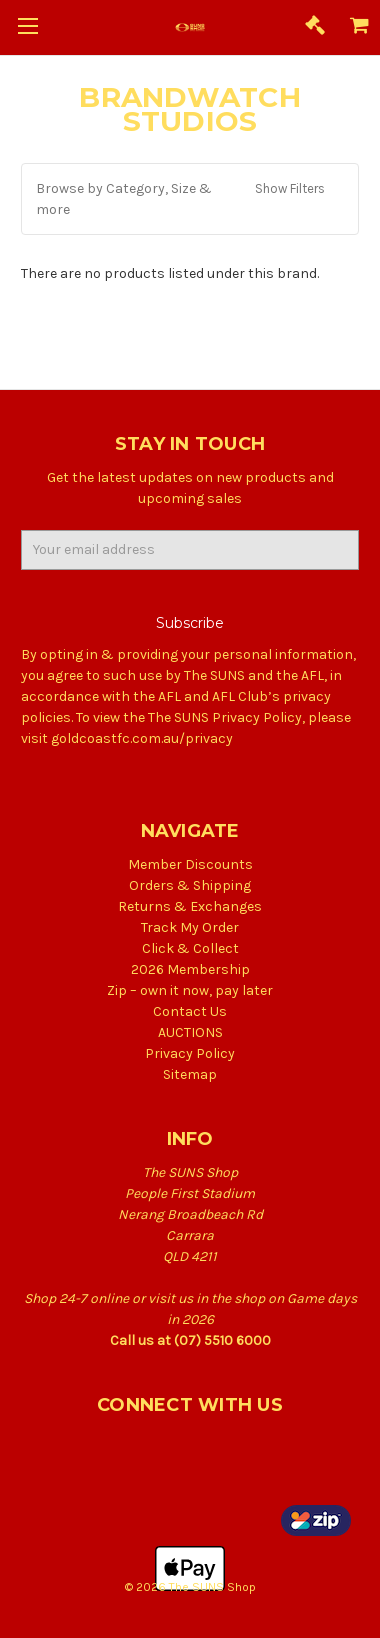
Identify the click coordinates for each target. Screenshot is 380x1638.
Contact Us (190, 1011)
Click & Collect (190, 948)
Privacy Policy (190, 1053)
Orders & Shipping (190, 885)
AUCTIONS (190, 1032)
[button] (190, 199)
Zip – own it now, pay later (190, 990)
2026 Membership (190, 969)
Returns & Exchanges (190, 906)
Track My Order (190, 927)
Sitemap (190, 1074)
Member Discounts (190, 864)
